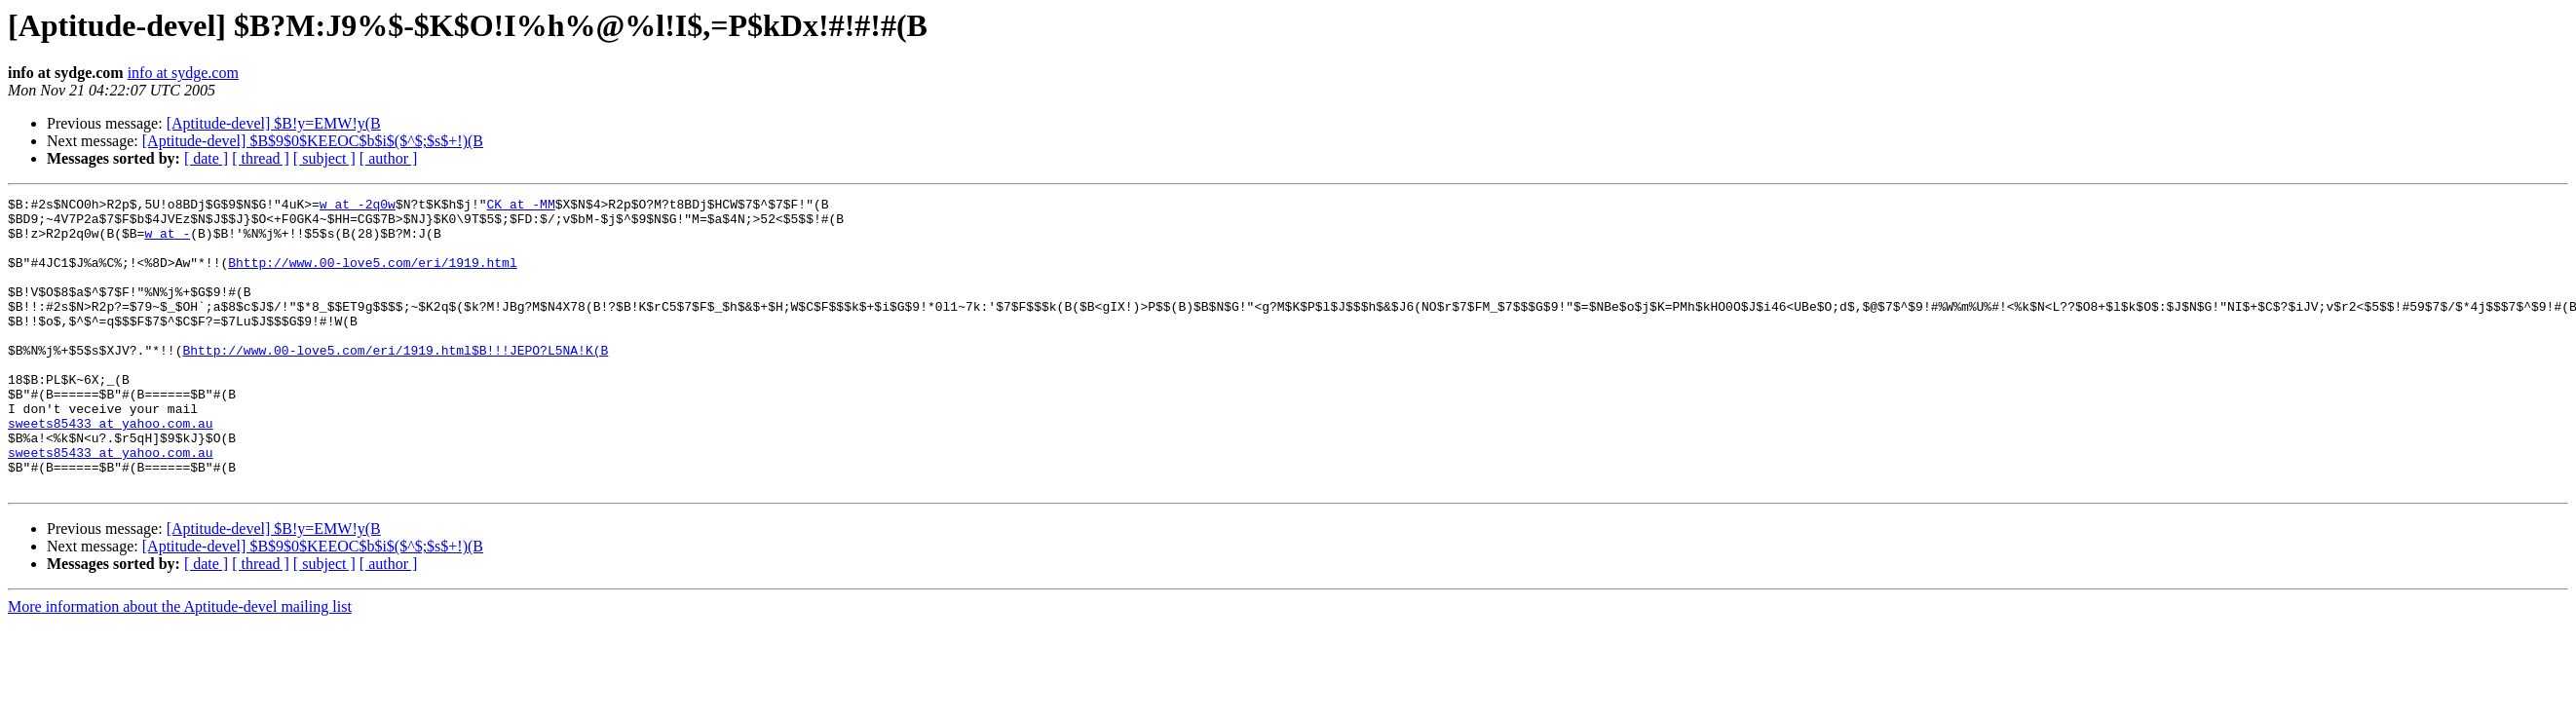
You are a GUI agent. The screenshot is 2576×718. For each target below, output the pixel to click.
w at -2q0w (358, 206)
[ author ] (389, 158)
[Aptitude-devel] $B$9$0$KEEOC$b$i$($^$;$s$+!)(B (312, 140)
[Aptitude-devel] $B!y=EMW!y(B (274, 123)
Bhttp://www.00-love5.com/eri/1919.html (372, 276)
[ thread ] (260, 158)
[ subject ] (324, 158)
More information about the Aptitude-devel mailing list (180, 665)
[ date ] (206, 158)
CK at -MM (520, 206)
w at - (167, 241)
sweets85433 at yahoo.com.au (110, 469)
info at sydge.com (183, 72)
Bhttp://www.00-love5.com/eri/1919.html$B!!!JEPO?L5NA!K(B (395, 382)
